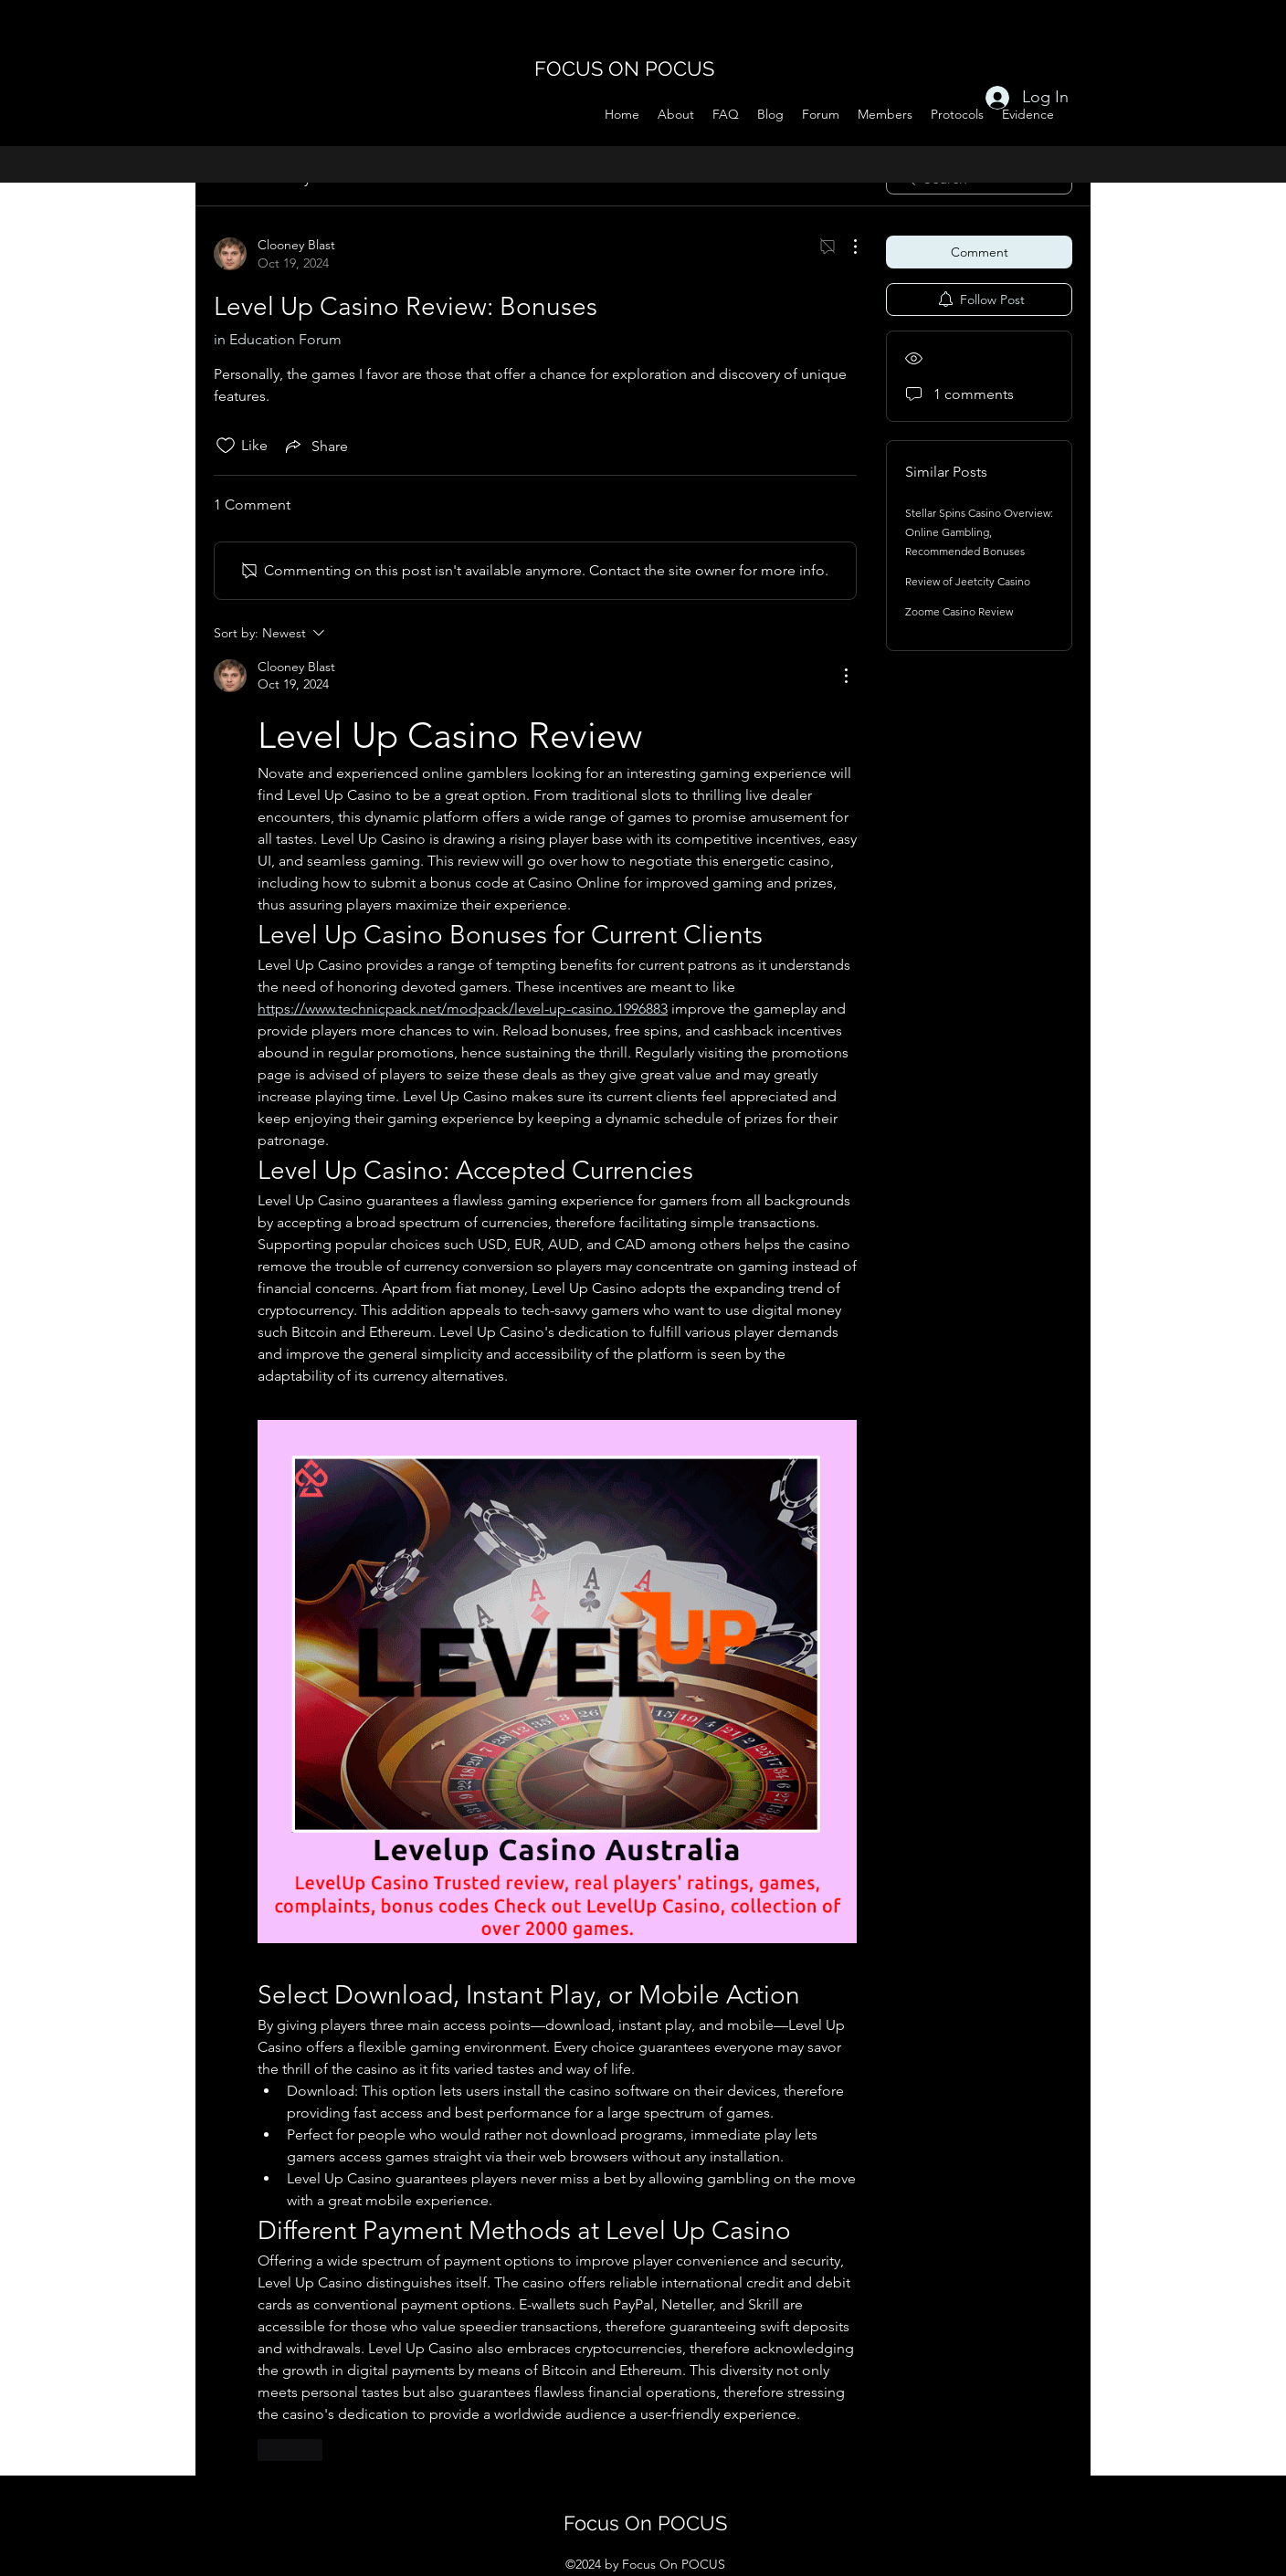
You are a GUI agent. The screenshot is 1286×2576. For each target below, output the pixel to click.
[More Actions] (846, 247)
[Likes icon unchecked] (225, 446)
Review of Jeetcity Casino (967, 581)
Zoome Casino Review (959, 611)
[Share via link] (315, 446)
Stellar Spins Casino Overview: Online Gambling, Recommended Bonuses (979, 532)
